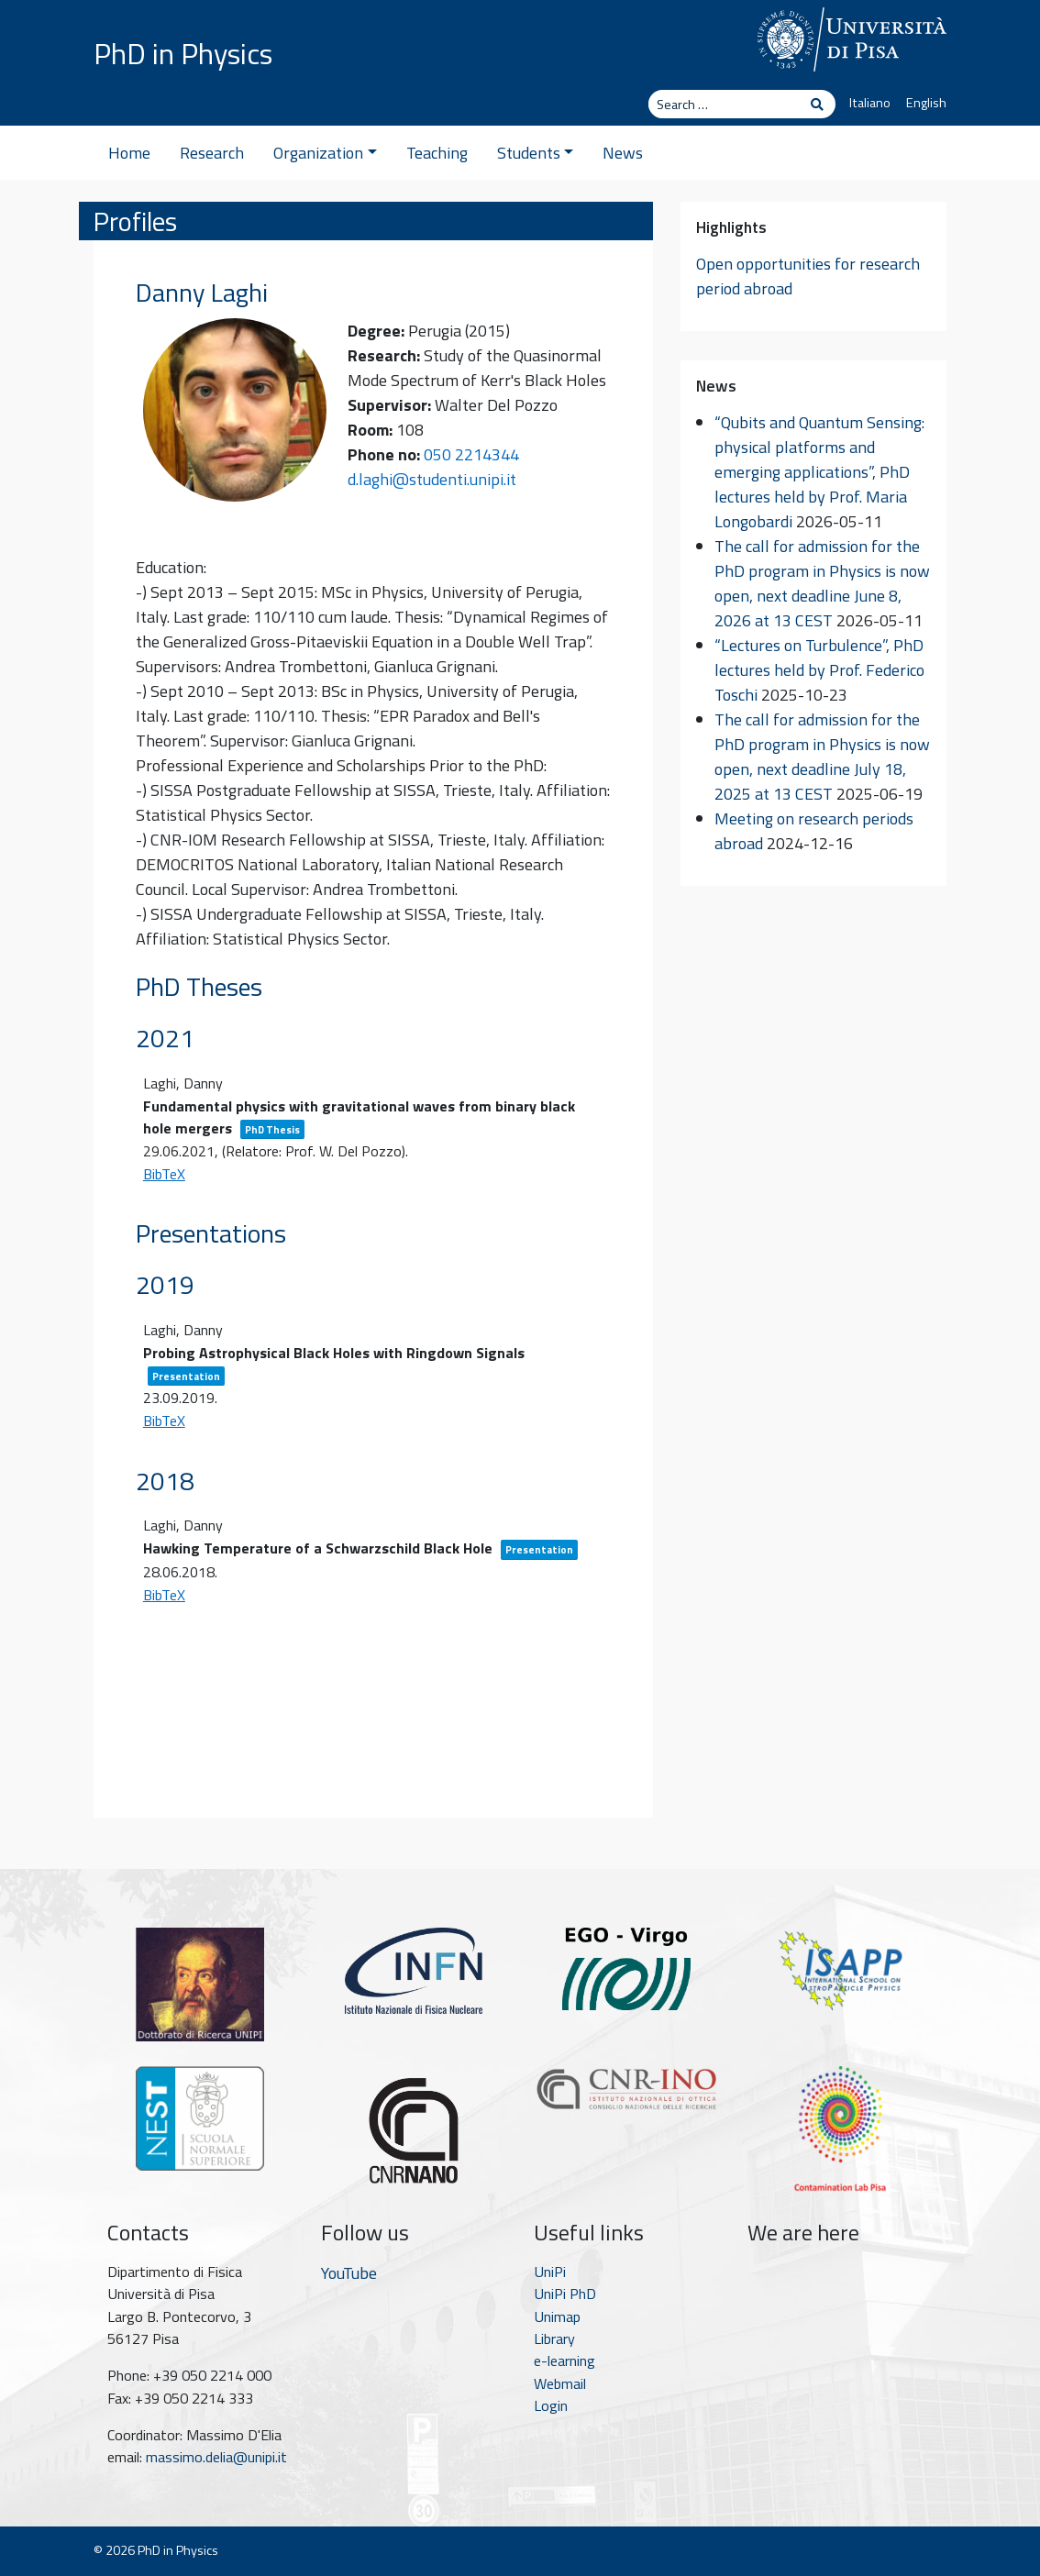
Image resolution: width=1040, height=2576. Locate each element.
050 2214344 (471, 454)
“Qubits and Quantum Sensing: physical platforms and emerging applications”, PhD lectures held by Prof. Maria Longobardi (819, 472)
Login (551, 2405)
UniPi (550, 2272)
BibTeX (164, 1174)
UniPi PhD (565, 2294)
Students (535, 152)
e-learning (564, 2360)
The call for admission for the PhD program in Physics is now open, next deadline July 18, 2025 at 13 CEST (822, 756)
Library (554, 2338)
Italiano (870, 103)
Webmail (560, 2383)
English (926, 103)
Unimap (557, 2316)
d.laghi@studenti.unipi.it (432, 479)
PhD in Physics (183, 53)
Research (212, 152)
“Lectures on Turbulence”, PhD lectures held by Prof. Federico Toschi (819, 670)
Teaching (437, 152)
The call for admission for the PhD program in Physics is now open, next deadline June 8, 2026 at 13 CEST (822, 583)
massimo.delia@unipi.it (216, 2457)
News (623, 152)
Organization (325, 152)
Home (129, 152)
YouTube (349, 2273)
